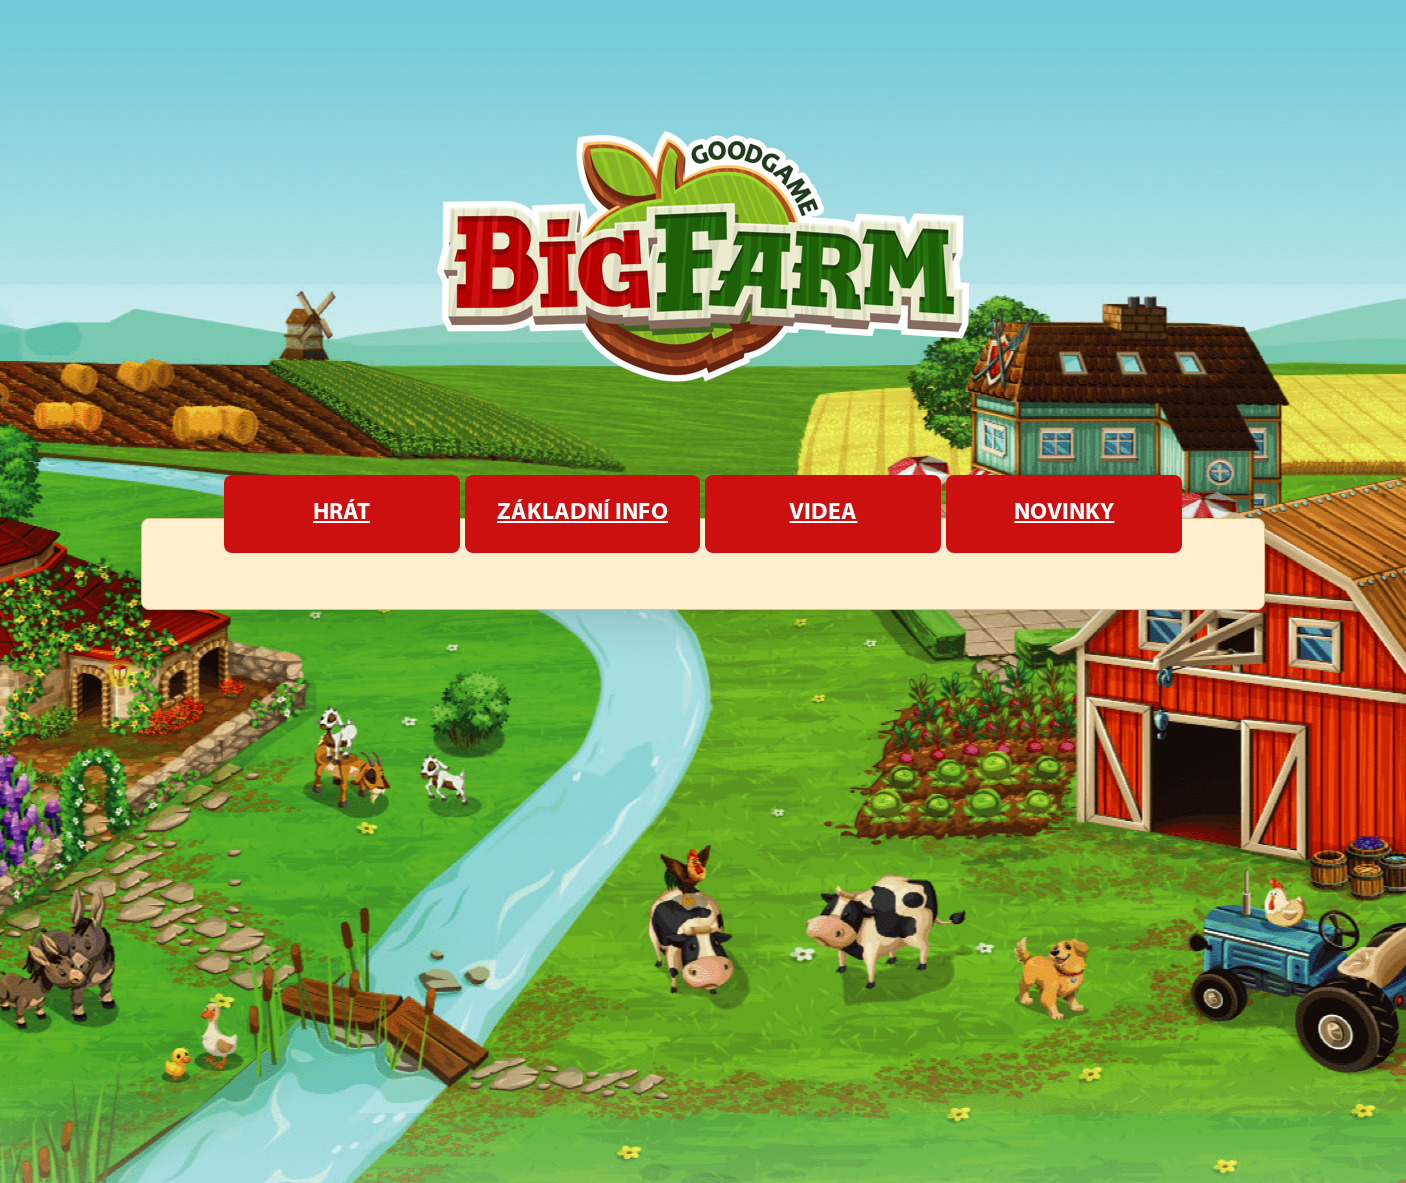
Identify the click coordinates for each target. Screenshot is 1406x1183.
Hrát (341, 513)
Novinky (1064, 513)
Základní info (582, 513)
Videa (823, 513)
